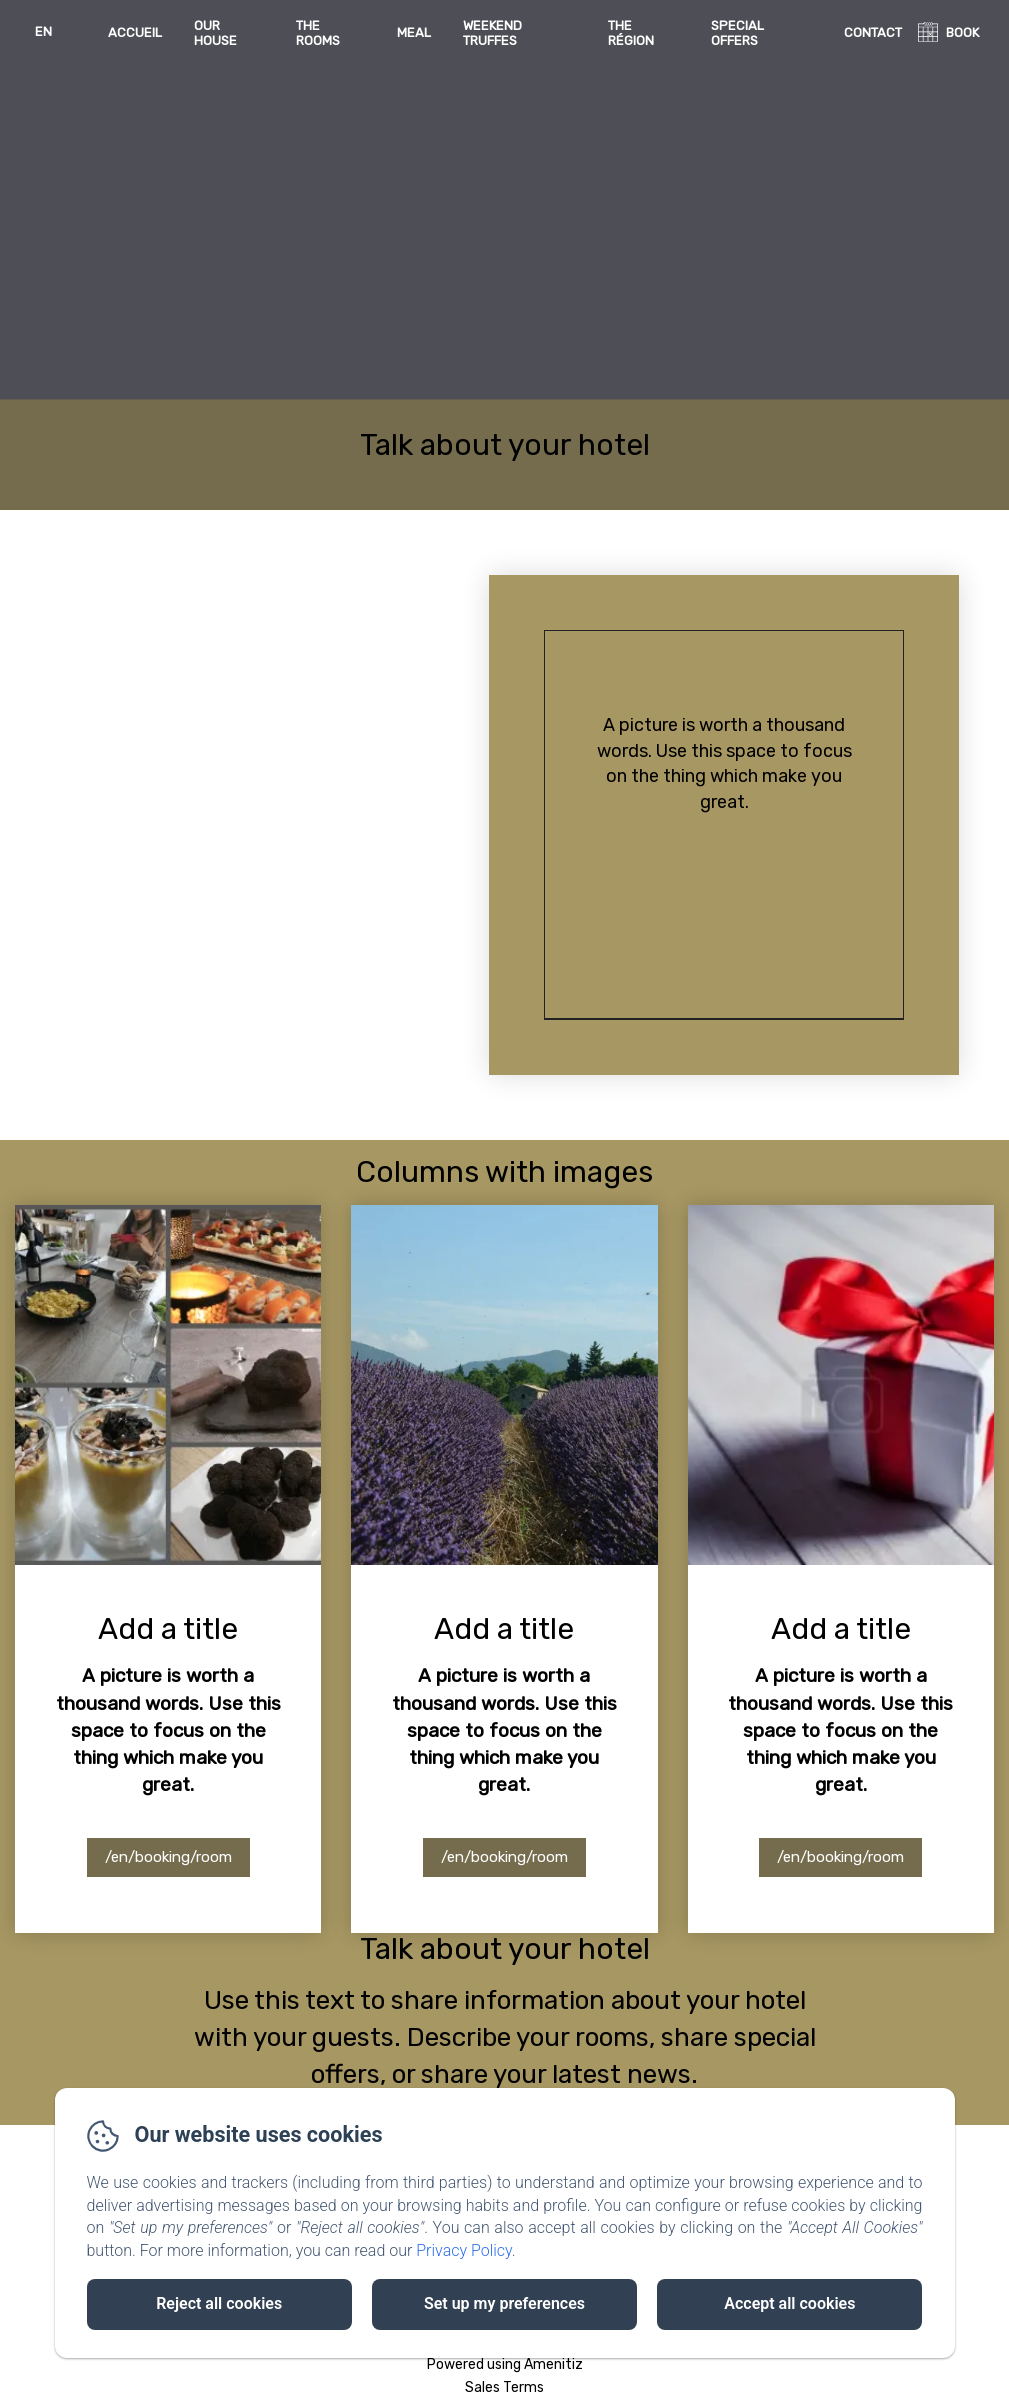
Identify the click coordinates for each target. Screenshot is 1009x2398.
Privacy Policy (464, 2250)
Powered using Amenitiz (505, 2364)
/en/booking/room (168, 1857)
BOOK (962, 32)
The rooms (318, 32)
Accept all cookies (789, 2303)
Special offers (737, 32)
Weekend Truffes (492, 32)
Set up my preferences (504, 2303)
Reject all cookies (219, 2303)
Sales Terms (504, 2387)
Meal (414, 32)
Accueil (135, 32)
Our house (215, 32)
